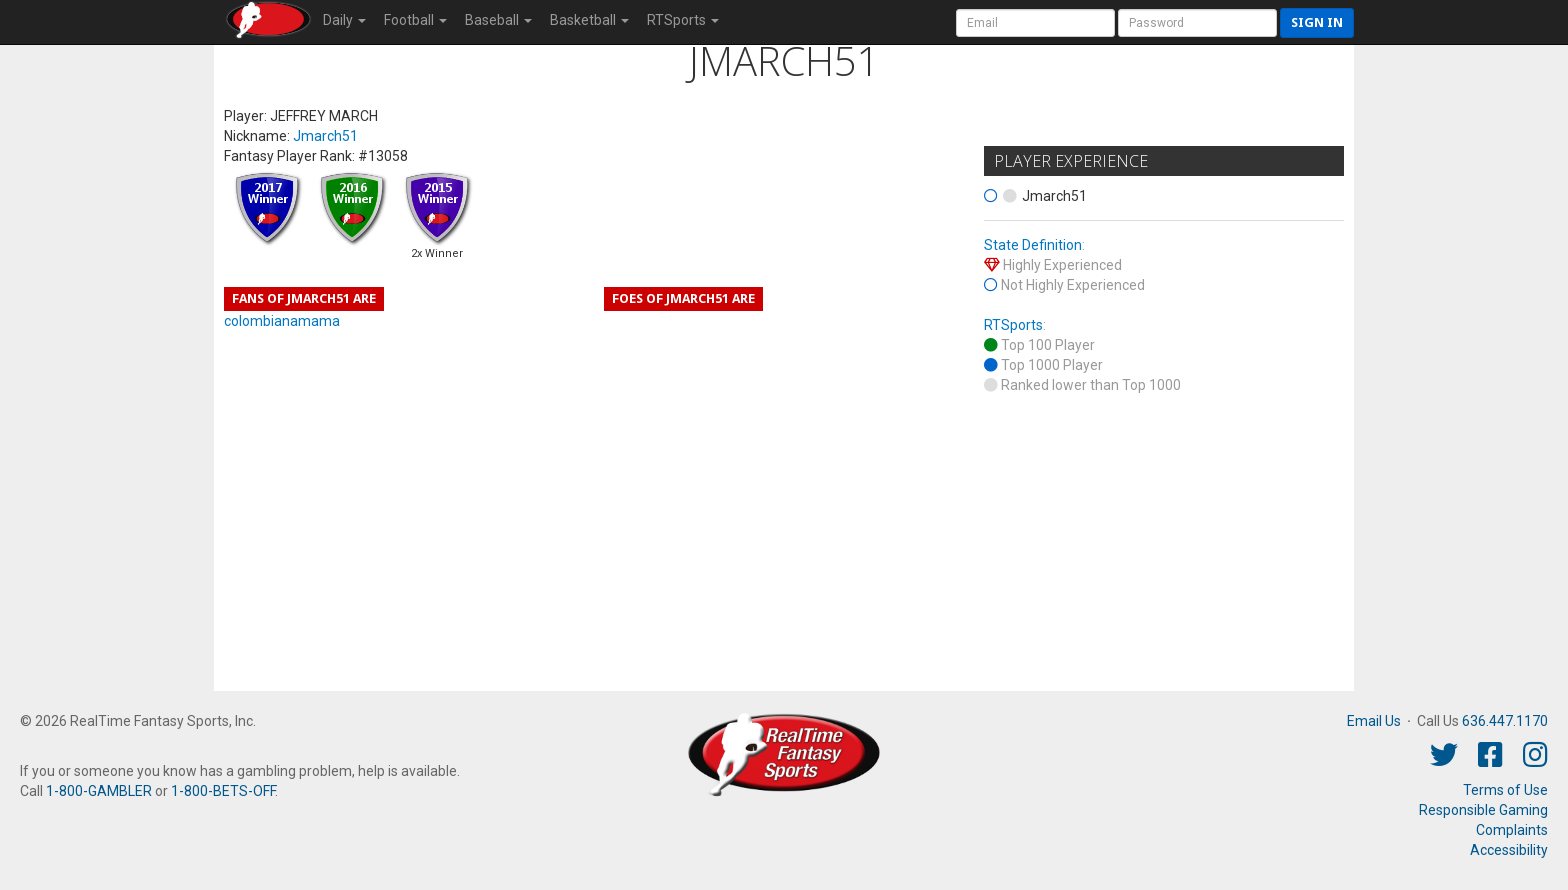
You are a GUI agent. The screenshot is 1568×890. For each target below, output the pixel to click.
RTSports (1013, 325)
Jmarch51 (325, 136)
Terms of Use (1505, 790)
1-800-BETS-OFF (223, 791)
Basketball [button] (589, 20)
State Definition (1033, 245)
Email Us (1374, 721)
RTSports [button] (683, 20)
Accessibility (1509, 850)
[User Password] (1197, 23)
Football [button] (415, 20)
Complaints (1512, 830)
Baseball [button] (498, 20)
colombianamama (282, 321)
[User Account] (1035, 23)
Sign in (1317, 22)
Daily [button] (344, 20)
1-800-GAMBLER (99, 791)
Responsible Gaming (1483, 810)
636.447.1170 (1505, 721)
